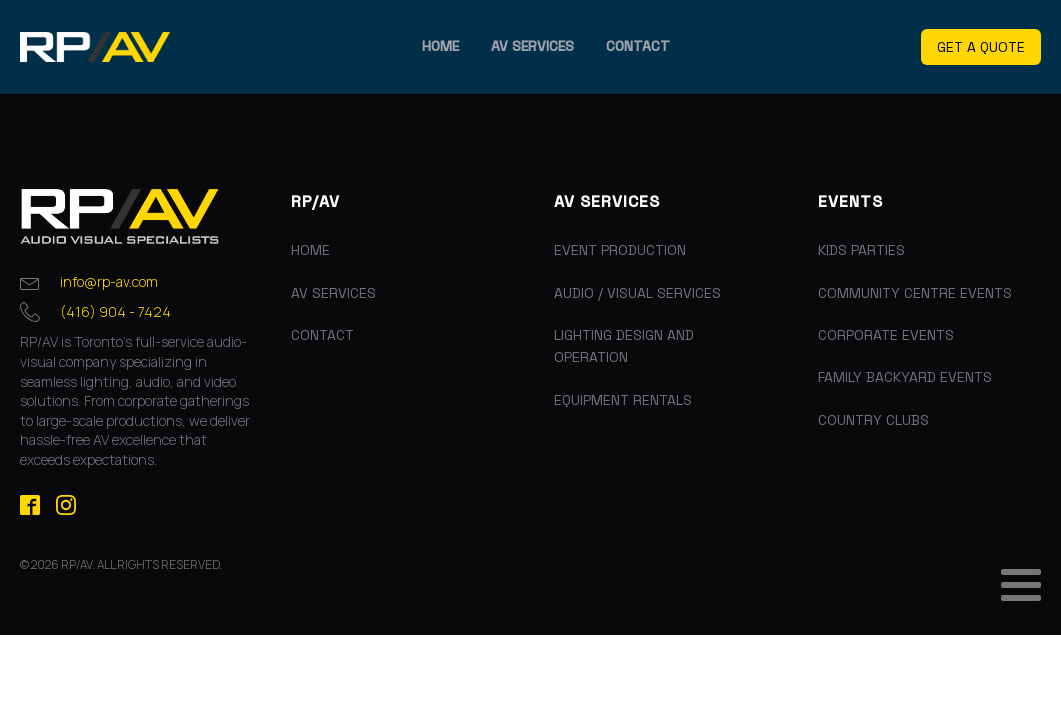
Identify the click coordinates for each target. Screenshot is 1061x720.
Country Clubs (873, 420)
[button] (981, 47)
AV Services (532, 46)
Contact (638, 46)
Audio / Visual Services (637, 293)
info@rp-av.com (109, 282)
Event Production (620, 250)
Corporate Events (886, 335)
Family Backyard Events (905, 377)
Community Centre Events (915, 293)
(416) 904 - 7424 (115, 312)
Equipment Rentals (623, 400)
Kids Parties (861, 250)
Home (440, 46)
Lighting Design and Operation (624, 346)
